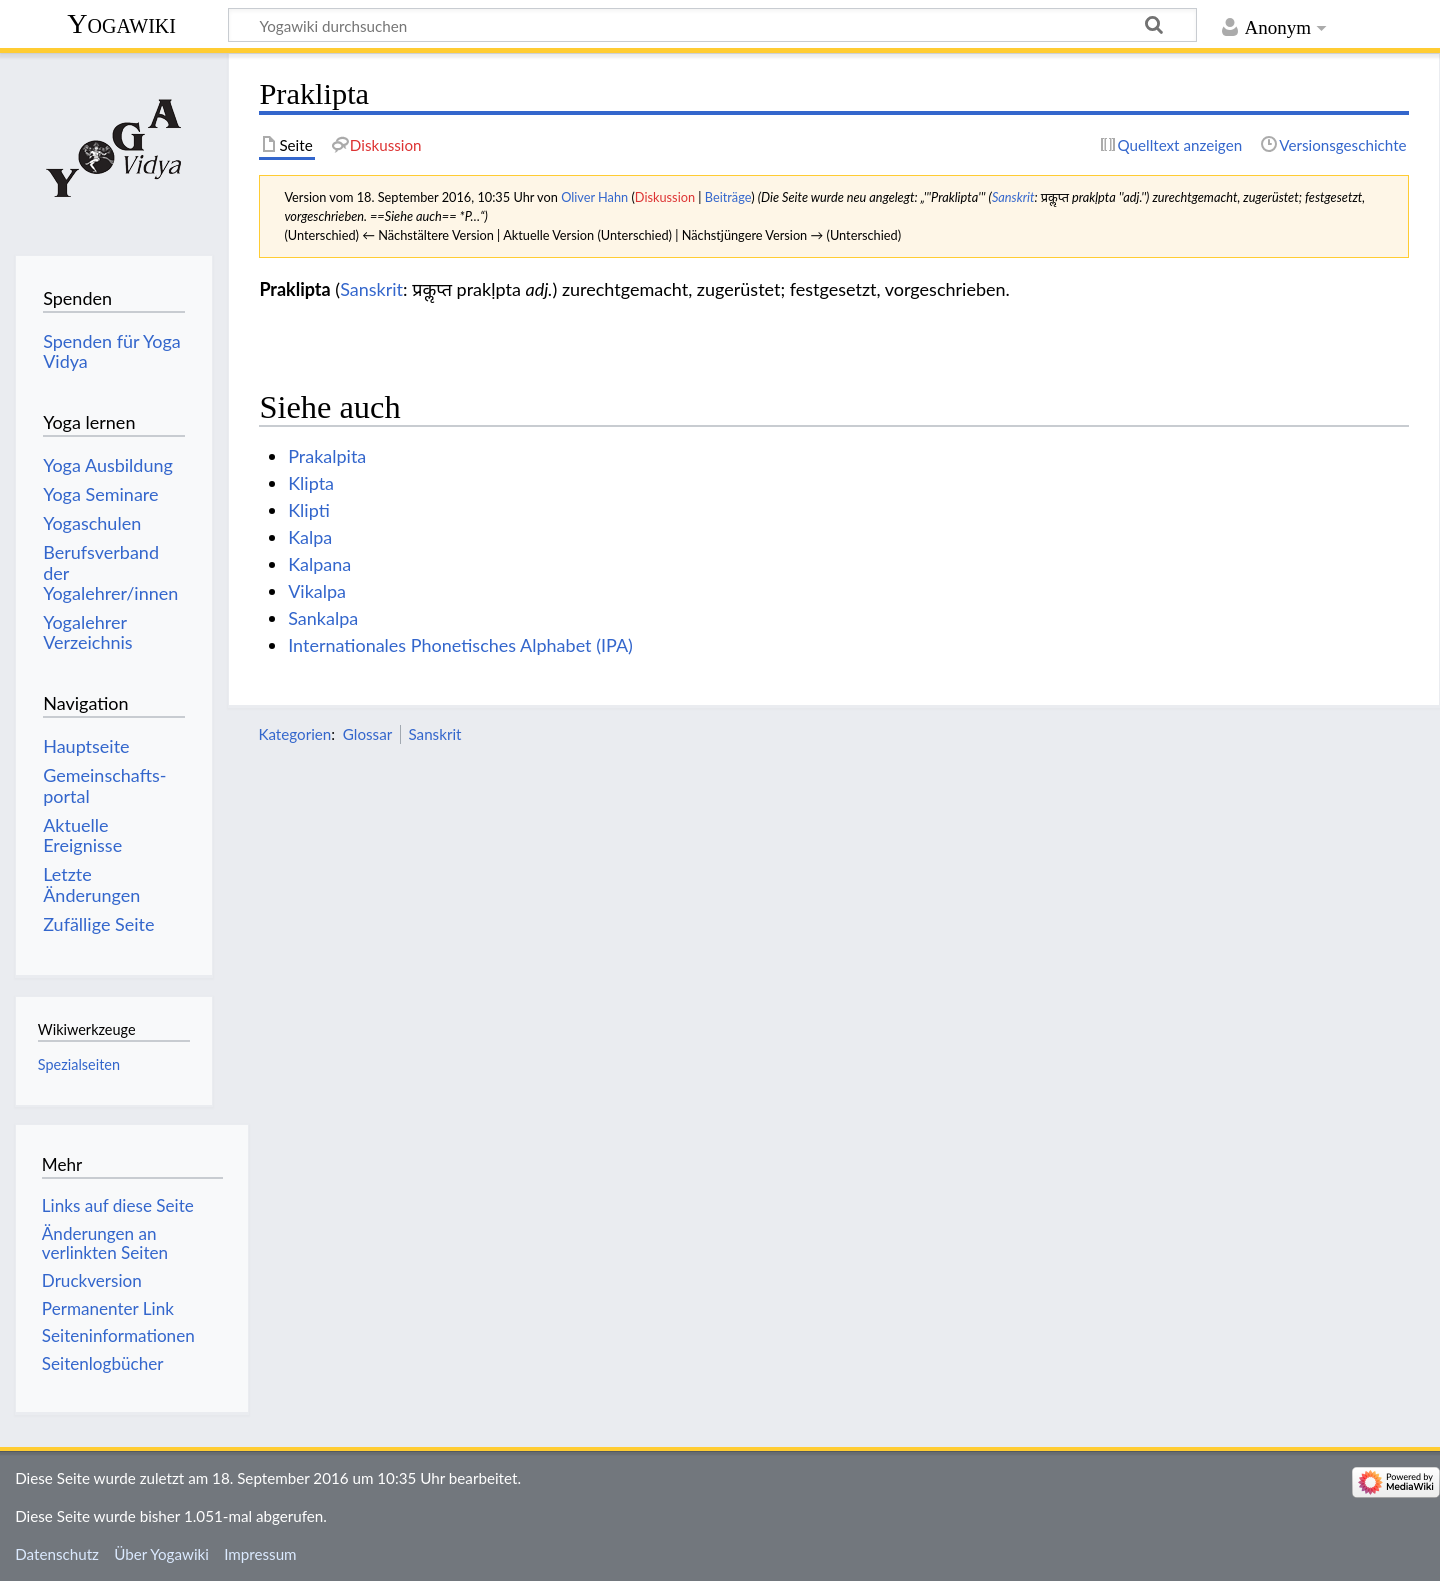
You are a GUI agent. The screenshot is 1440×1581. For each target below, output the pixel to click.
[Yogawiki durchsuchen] (712, 25)
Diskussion (665, 197)
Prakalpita (327, 456)
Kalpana (319, 564)
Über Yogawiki (161, 1554)
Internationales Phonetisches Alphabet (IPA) (460, 645)
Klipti (309, 510)
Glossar (367, 734)
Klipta (311, 483)
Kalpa (310, 537)
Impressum (260, 1554)
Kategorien (294, 734)
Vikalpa (317, 591)
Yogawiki (121, 23)
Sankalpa (323, 618)
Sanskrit (1013, 197)
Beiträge (728, 197)
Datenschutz (57, 1554)
